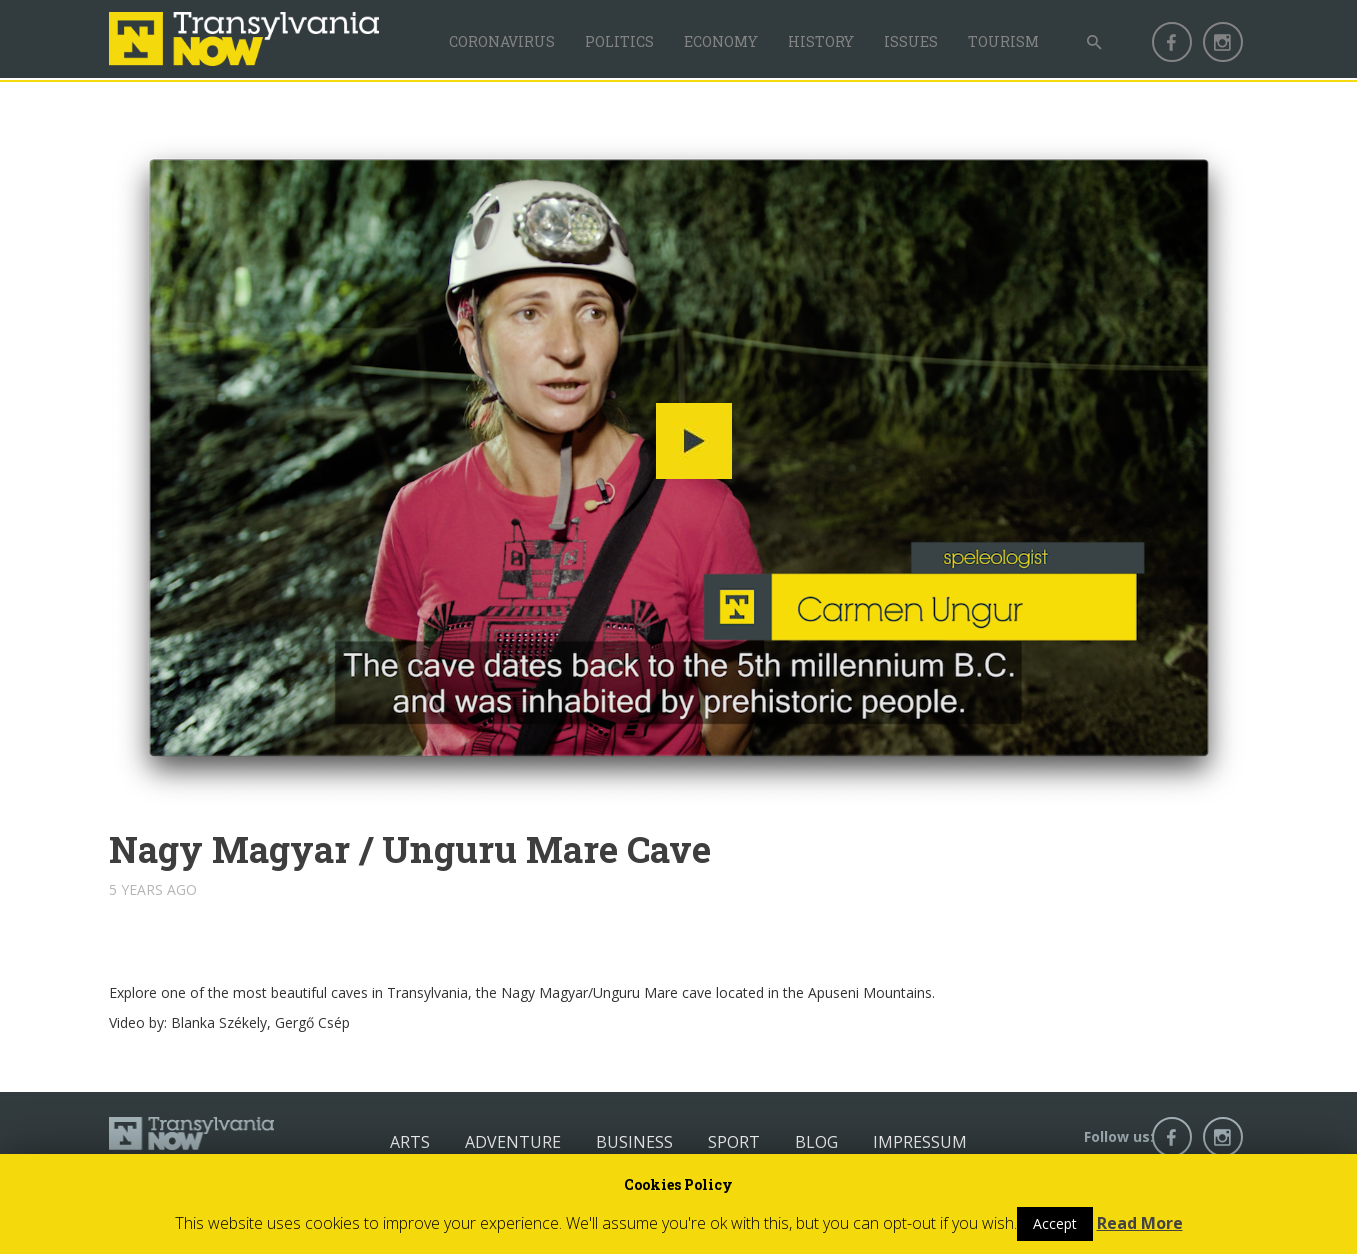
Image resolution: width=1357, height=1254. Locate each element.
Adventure (513, 1142)
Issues (911, 41)
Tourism (1003, 41)
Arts (410, 1142)
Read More (1140, 1223)
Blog (816, 1142)
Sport (734, 1142)
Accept (1055, 1223)
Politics (619, 41)
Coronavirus (502, 41)
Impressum (920, 1142)
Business (634, 1142)
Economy (721, 41)
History (821, 41)
